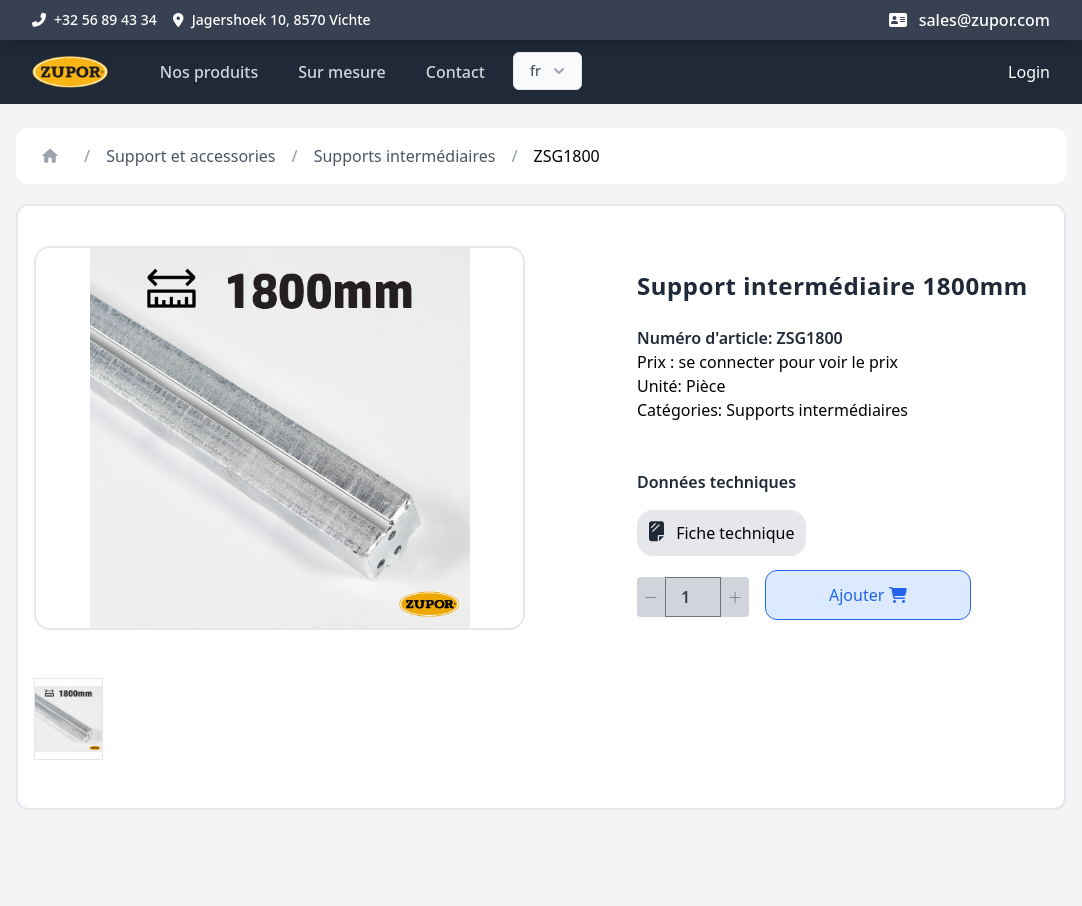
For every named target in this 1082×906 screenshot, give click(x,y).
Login (1029, 72)
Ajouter (868, 595)
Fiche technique (721, 532)
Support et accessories (190, 156)
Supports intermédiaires (405, 156)
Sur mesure (342, 72)
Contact (455, 72)
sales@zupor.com (969, 20)
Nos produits (209, 72)
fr (549, 71)
